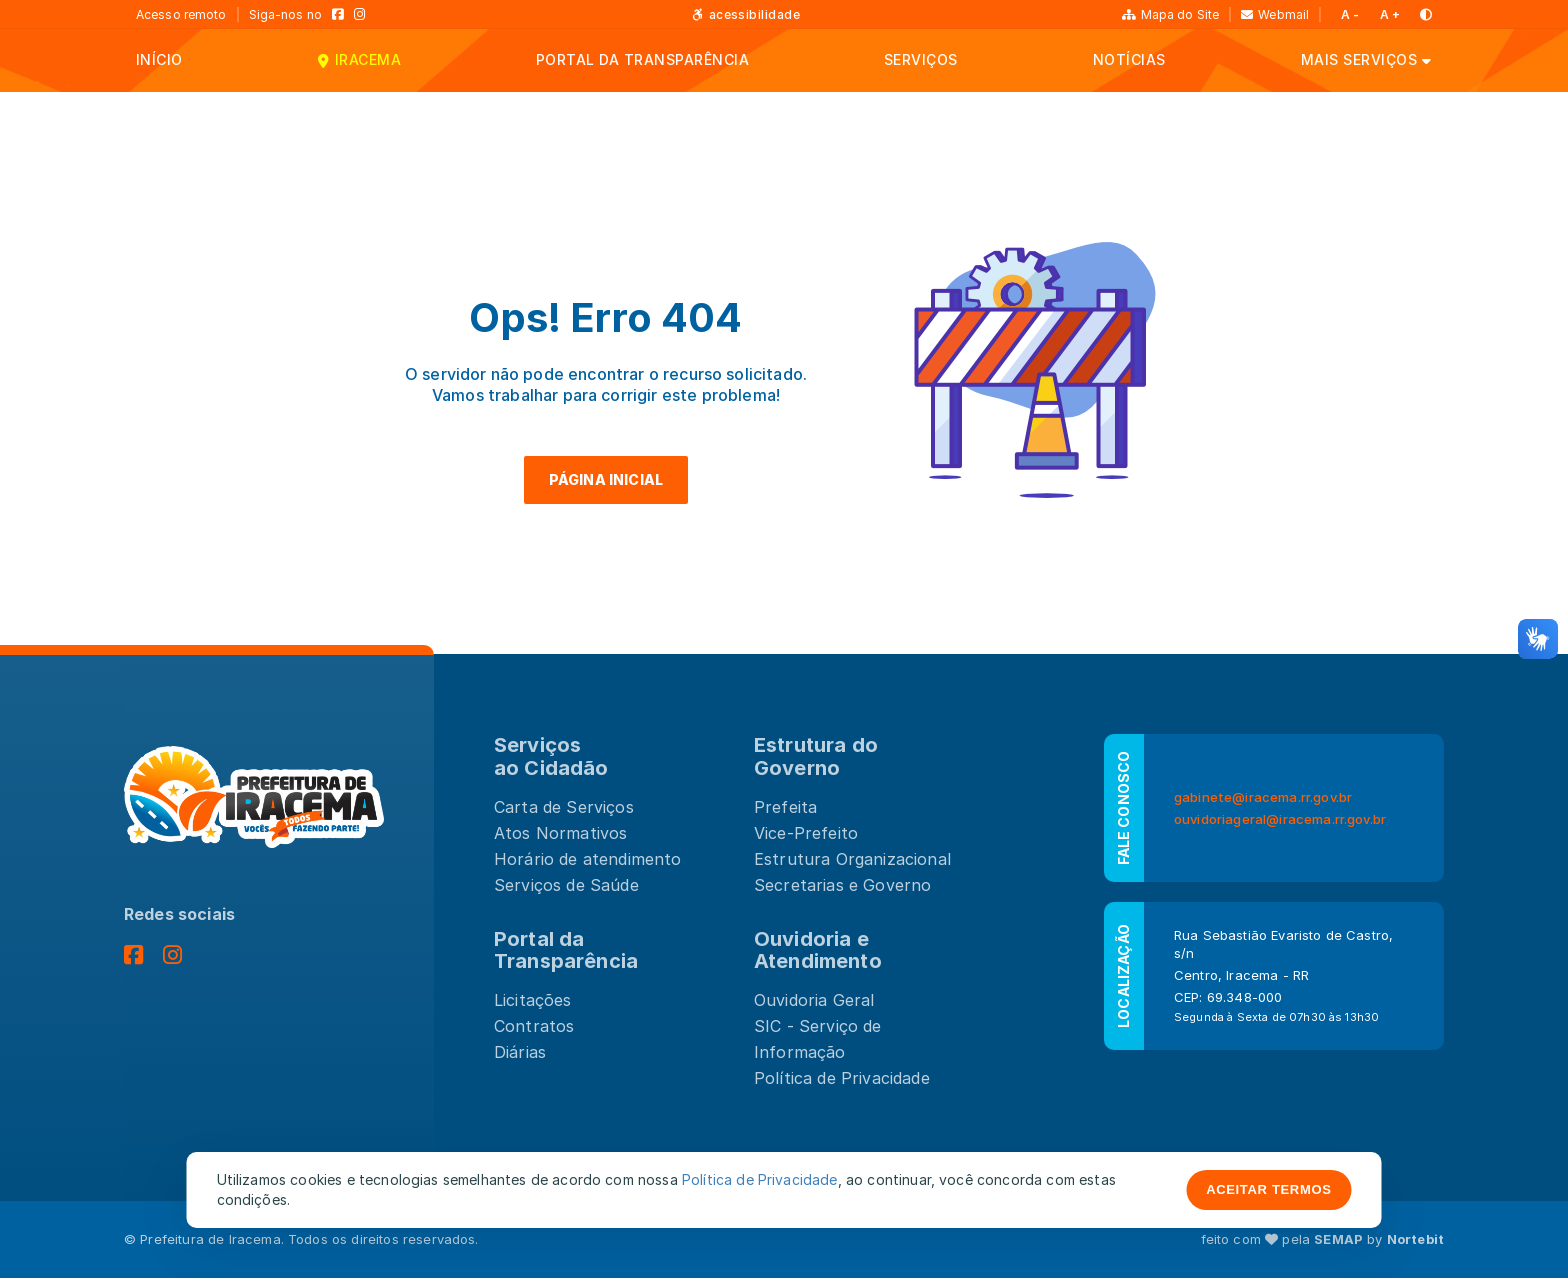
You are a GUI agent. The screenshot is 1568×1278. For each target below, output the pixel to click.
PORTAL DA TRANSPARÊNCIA (642, 59)
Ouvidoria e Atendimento (818, 950)
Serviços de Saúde (566, 885)
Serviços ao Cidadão (551, 756)
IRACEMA (368, 59)
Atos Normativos (560, 833)
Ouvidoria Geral (814, 1000)
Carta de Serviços (564, 807)
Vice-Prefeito (806, 833)
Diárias (520, 1052)
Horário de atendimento (588, 859)
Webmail (1275, 14)
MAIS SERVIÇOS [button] (1359, 59)
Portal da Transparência (566, 950)
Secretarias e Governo (842, 885)
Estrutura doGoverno (816, 756)
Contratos (534, 1026)
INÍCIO (159, 59)
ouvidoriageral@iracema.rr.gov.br (1280, 819)
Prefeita (785, 807)
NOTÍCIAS (1129, 59)
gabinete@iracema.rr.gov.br (1263, 797)
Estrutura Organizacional (852, 859)
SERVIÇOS (921, 59)
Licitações (533, 1000)
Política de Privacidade (842, 1078)
